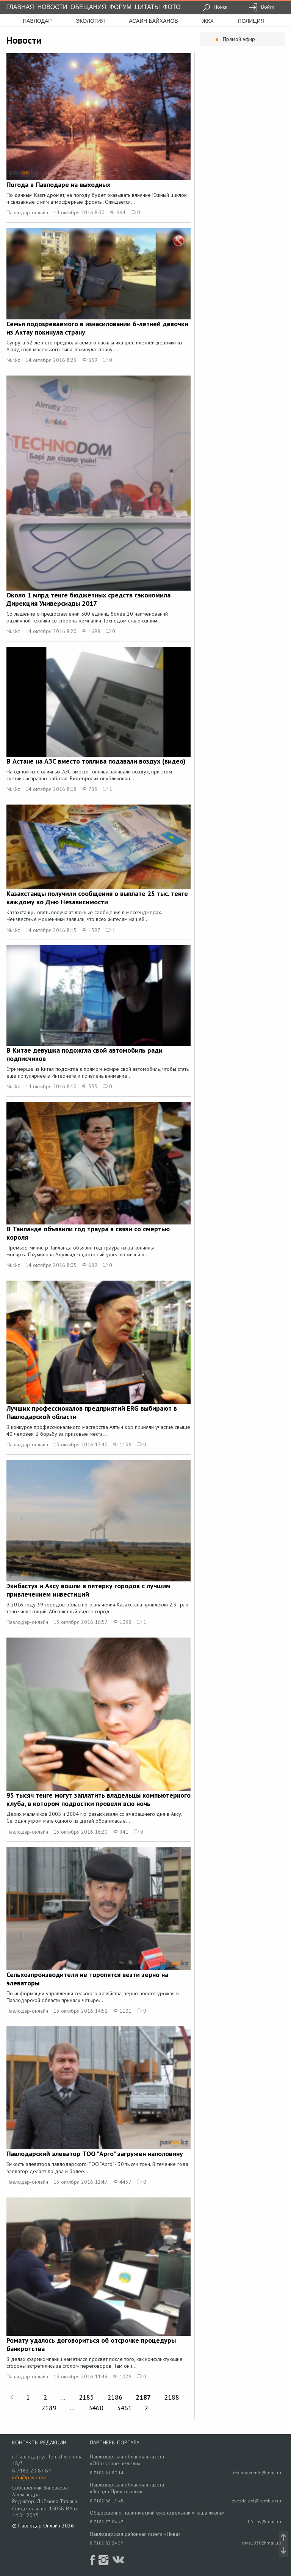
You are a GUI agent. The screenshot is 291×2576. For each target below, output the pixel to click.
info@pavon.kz (29, 2477)
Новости (52, 7)
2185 (86, 2397)
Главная (20, 7)
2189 (48, 2407)
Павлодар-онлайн (27, 212)
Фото (171, 7)
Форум (120, 7)
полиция (251, 21)
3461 (124, 2407)
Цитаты (147, 7)
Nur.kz (13, 360)
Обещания (88, 7)
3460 (95, 2407)
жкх (207, 21)
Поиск (215, 6)
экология (90, 21)
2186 (114, 2397)
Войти (261, 6)
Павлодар (37, 21)
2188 (171, 2397)
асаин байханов (153, 21)
